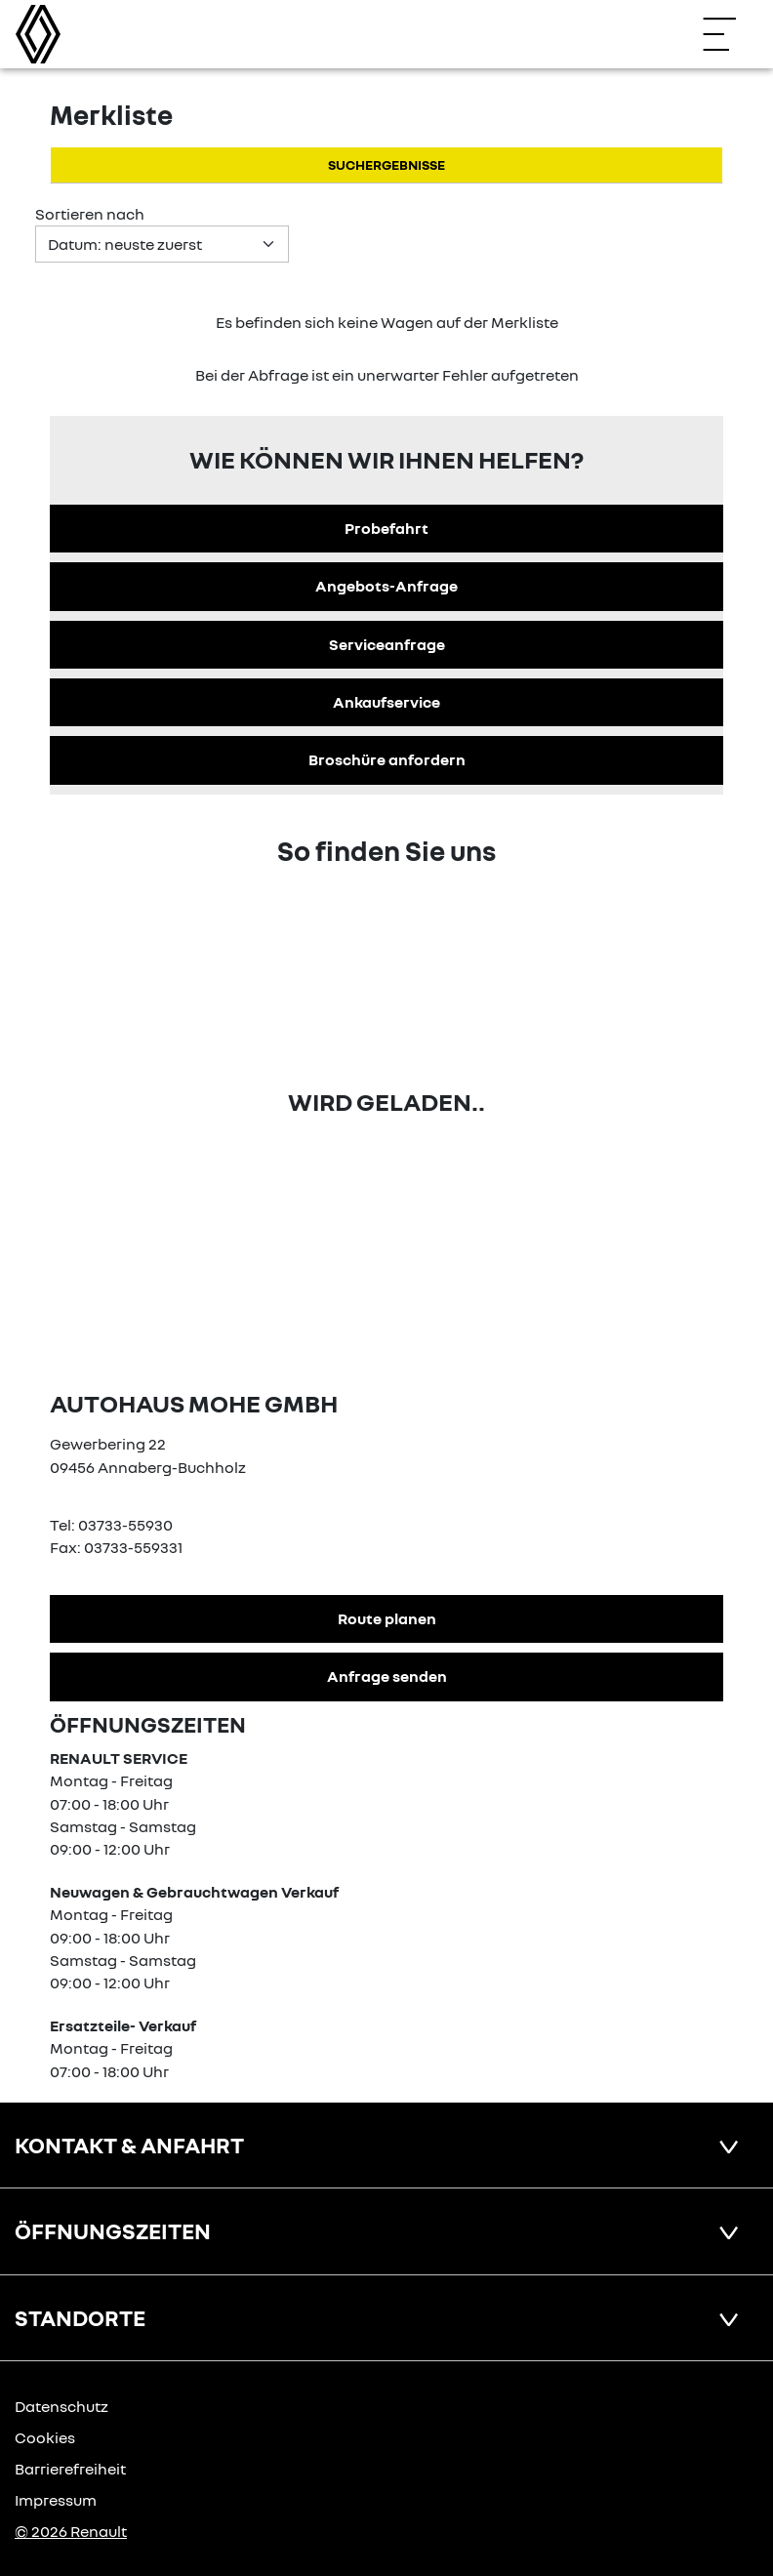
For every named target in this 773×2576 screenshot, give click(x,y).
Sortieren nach (89, 214)
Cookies (45, 2437)
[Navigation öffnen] (729, 34)
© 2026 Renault (71, 2531)
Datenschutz (61, 2406)
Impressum (56, 2500)
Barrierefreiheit (70, 2468)
